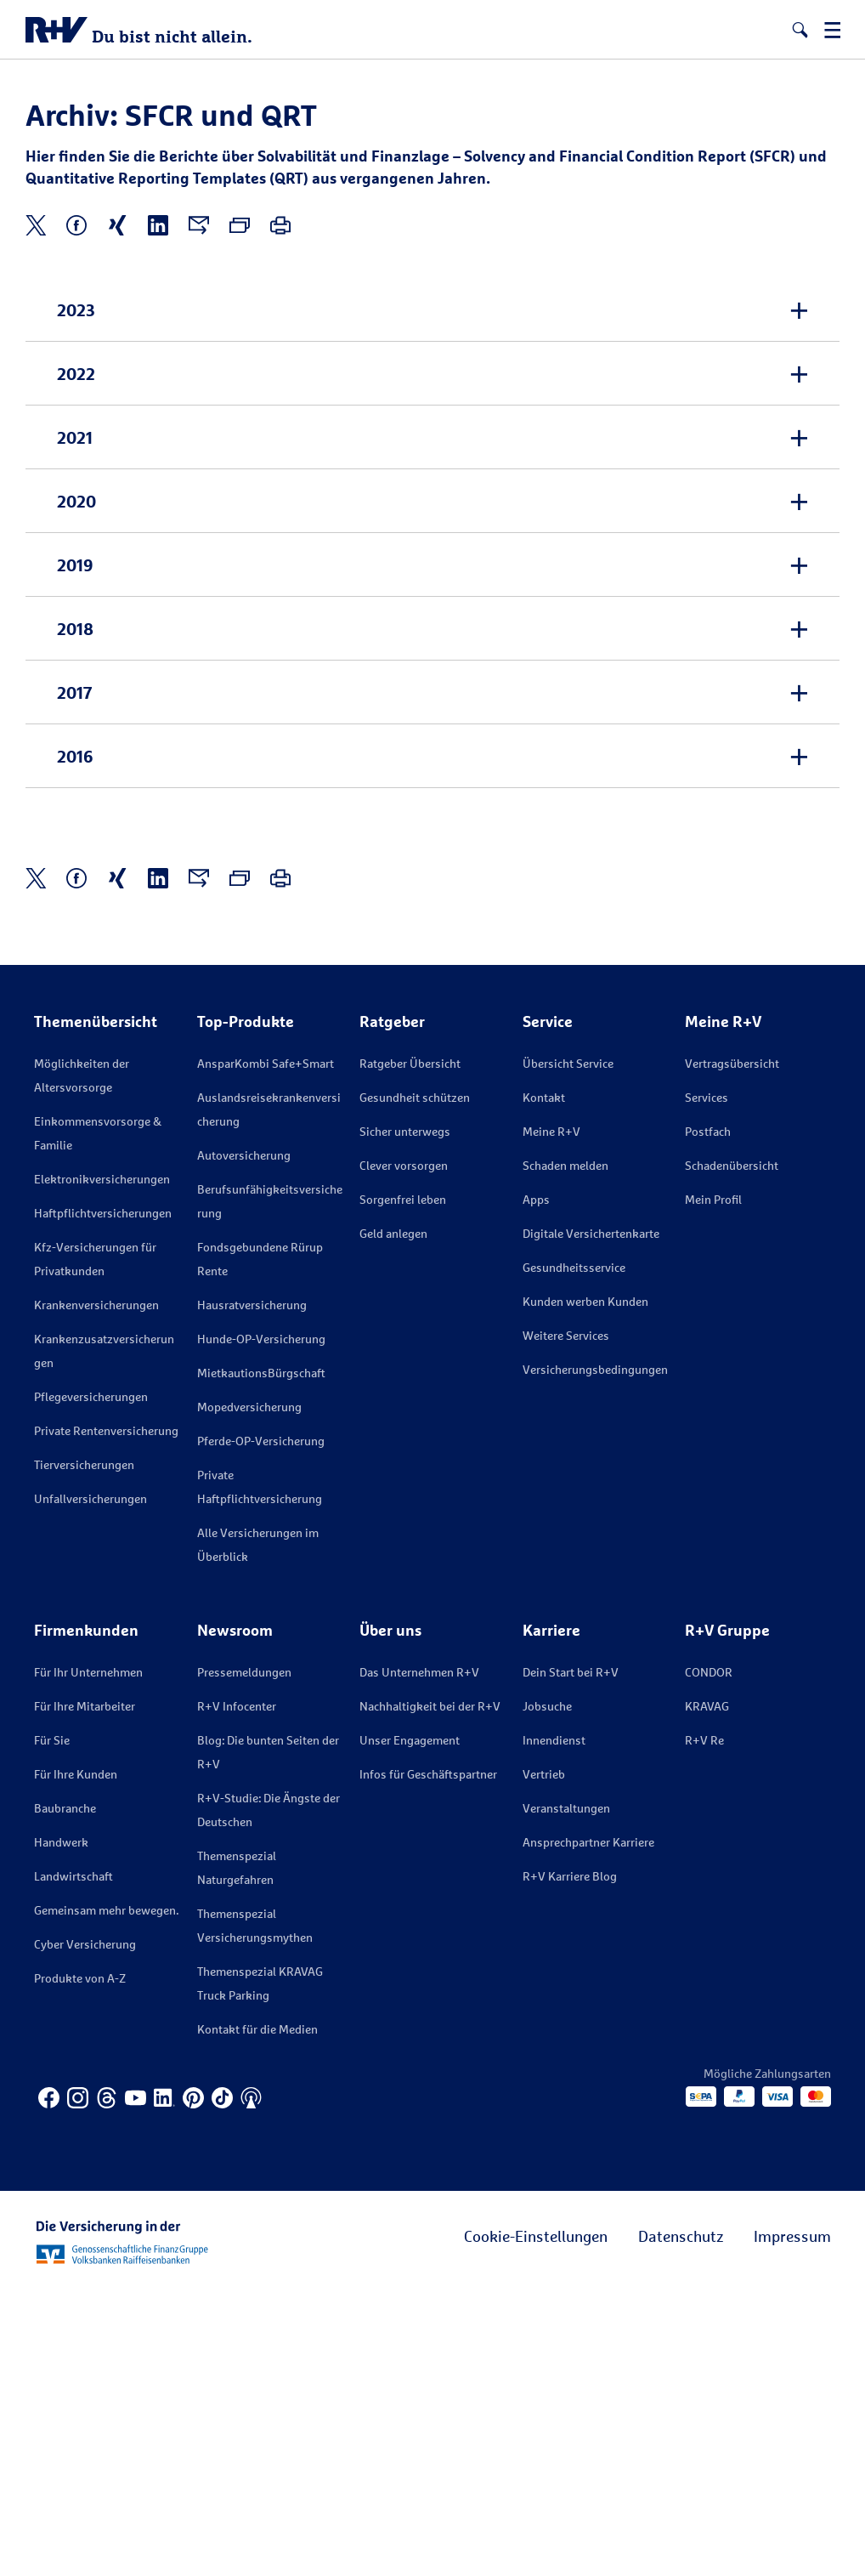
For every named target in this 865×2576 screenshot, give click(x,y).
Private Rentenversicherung (106, 1717)
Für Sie (52, 2026)
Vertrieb (544, 2060)
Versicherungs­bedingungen (595, 1656)
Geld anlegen (393, 1520)
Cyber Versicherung (85, 2230)
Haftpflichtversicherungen (103, 1499)
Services (706, 1384)
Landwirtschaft (73, 2162)
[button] (800, 29)
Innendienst (554, 2026)
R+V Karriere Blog (570, 2162)
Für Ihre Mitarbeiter (84, 1992)
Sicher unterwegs (404, 1418)
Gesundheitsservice (574, 1554)
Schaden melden (565, 1452)
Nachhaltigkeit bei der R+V (429, 1992)
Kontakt (544, 1384)
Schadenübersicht (731, 1452)
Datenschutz (680, 2522)
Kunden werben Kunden (585, 1588)
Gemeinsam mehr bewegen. (106, 2196)
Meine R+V (551, 1418)
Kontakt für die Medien (257, 2315)
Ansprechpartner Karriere (588, 2128)
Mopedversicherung (249, 1693)
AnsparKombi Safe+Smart (265, 1350)
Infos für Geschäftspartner (428, 2060)
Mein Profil (713, 1486)
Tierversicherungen (84, 1751)
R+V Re (704, 2026)
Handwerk (61, 2128)
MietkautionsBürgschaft (261, 1659)
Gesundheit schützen (414, 1384)
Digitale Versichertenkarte (591, 1520)
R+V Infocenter (236, 1992)
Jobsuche (547, 1992)
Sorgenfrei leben (402, 1486)
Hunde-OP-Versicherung (261, 1625)
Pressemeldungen (244, 1958)
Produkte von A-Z (80, 2264)
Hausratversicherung (252, 1591)
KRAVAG (707, 1992)
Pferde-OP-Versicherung (261, 1727)
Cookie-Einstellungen (536, 2522)
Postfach (708, 1418)
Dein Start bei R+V (571, 1958)
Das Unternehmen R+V (419, 1958)
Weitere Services (566, 1622)
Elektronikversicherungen (102, 1465)
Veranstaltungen (566, 2094)
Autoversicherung (244, 1441)
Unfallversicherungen (90, 1785)
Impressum (792, 2522)
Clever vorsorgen (403, 1452)
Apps (536, 1486)
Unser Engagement (409, 2026)
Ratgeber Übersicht (410, 1350)
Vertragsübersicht (732, 1350)
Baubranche (65, 2094)
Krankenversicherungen (96, 1591)
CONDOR (708, 1958)
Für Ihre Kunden (75, 2060)
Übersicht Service (568, 1350)
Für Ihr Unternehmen (88, 1958)
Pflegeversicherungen (91, 1683)
